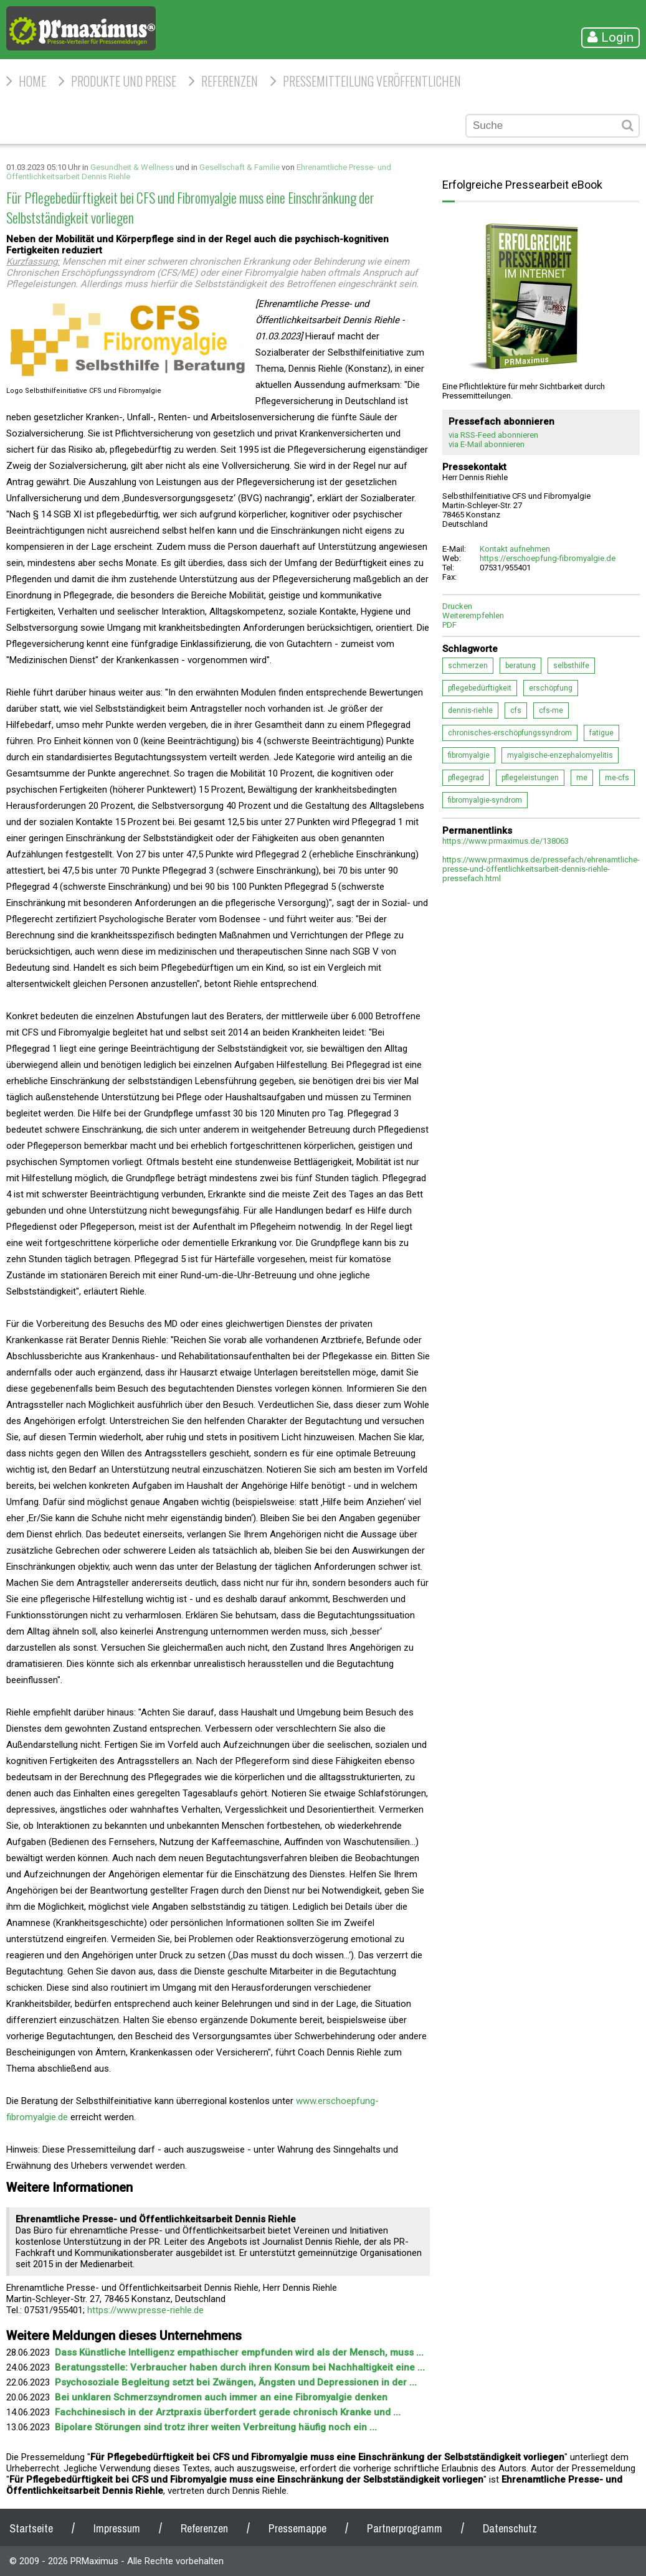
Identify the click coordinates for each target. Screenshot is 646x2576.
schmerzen (468, 665)
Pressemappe (297, 2528)
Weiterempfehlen (473, 615)
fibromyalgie (469, 755)
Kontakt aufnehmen (515, 549)
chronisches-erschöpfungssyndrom (510, 733)
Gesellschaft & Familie (239, 167)
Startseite (31, 2528)
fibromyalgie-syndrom (485, 800)
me (581, 777)
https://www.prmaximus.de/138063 (505, 841)
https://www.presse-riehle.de (145, 2310)
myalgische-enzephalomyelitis (560, 755)
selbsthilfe (571, 665)
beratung (520, 665)
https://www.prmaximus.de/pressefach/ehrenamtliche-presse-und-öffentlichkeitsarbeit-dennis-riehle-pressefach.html (541, 869)
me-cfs (617, 777)
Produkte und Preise (123, 81)
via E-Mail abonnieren (487, 444)
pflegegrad (466, 777)
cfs (515, 710)
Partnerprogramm (404, 2528)
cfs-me (551, 710)
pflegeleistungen (530, 777)
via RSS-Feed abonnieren (493, 435)
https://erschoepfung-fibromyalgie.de (547, 558)
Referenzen (229, 81)
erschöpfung (550, 688)
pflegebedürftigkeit (479, 688)
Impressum (116, 2528)
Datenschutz (510, 2528)
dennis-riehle (470, 710)
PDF (449, 625)
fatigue (601, 733)
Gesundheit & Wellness (132, 167)
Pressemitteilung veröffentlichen (372, 81)
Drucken (457, 606)
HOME (32, 81)
